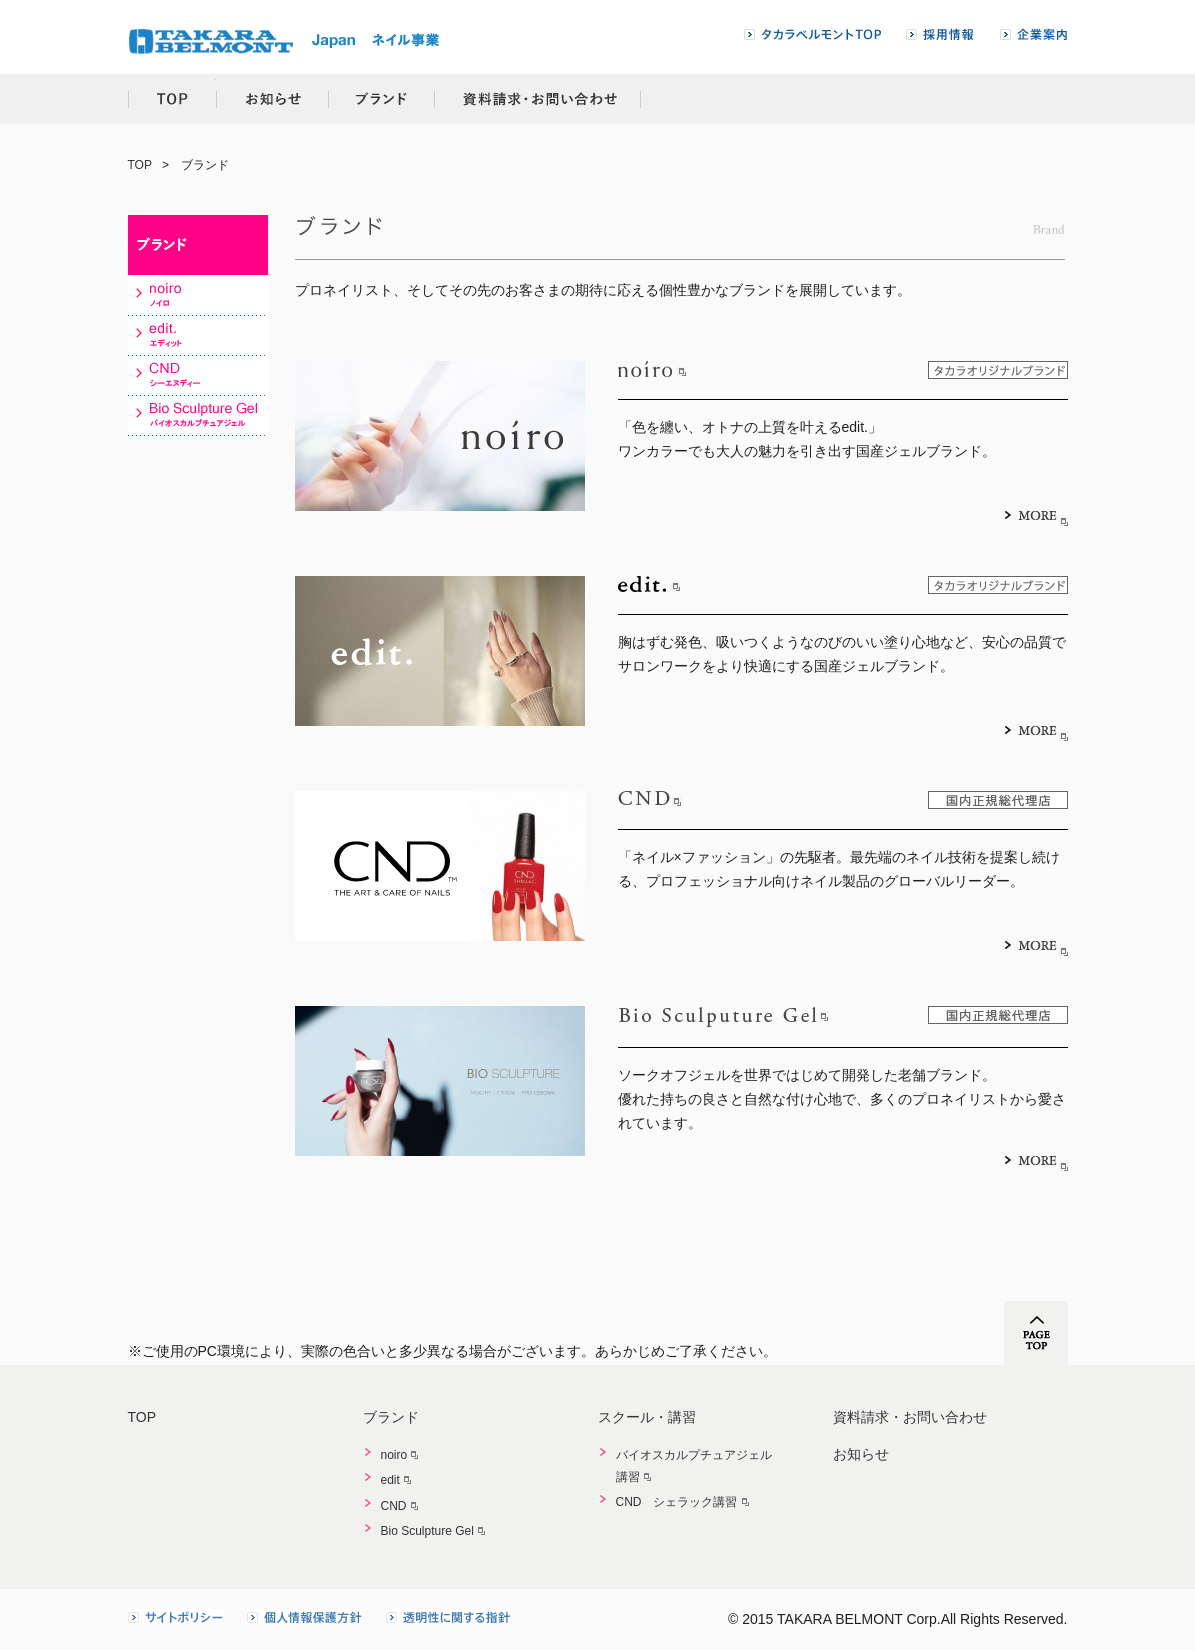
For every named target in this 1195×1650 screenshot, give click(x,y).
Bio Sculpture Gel (427, 1531)
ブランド (382, 99)
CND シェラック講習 (677, 1502)
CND (394, 1506)
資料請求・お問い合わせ (538, 99)
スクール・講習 (647, 1417)
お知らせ (272, 99)
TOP (172, 99)
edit (390, 1480)
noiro (394, 1455)
